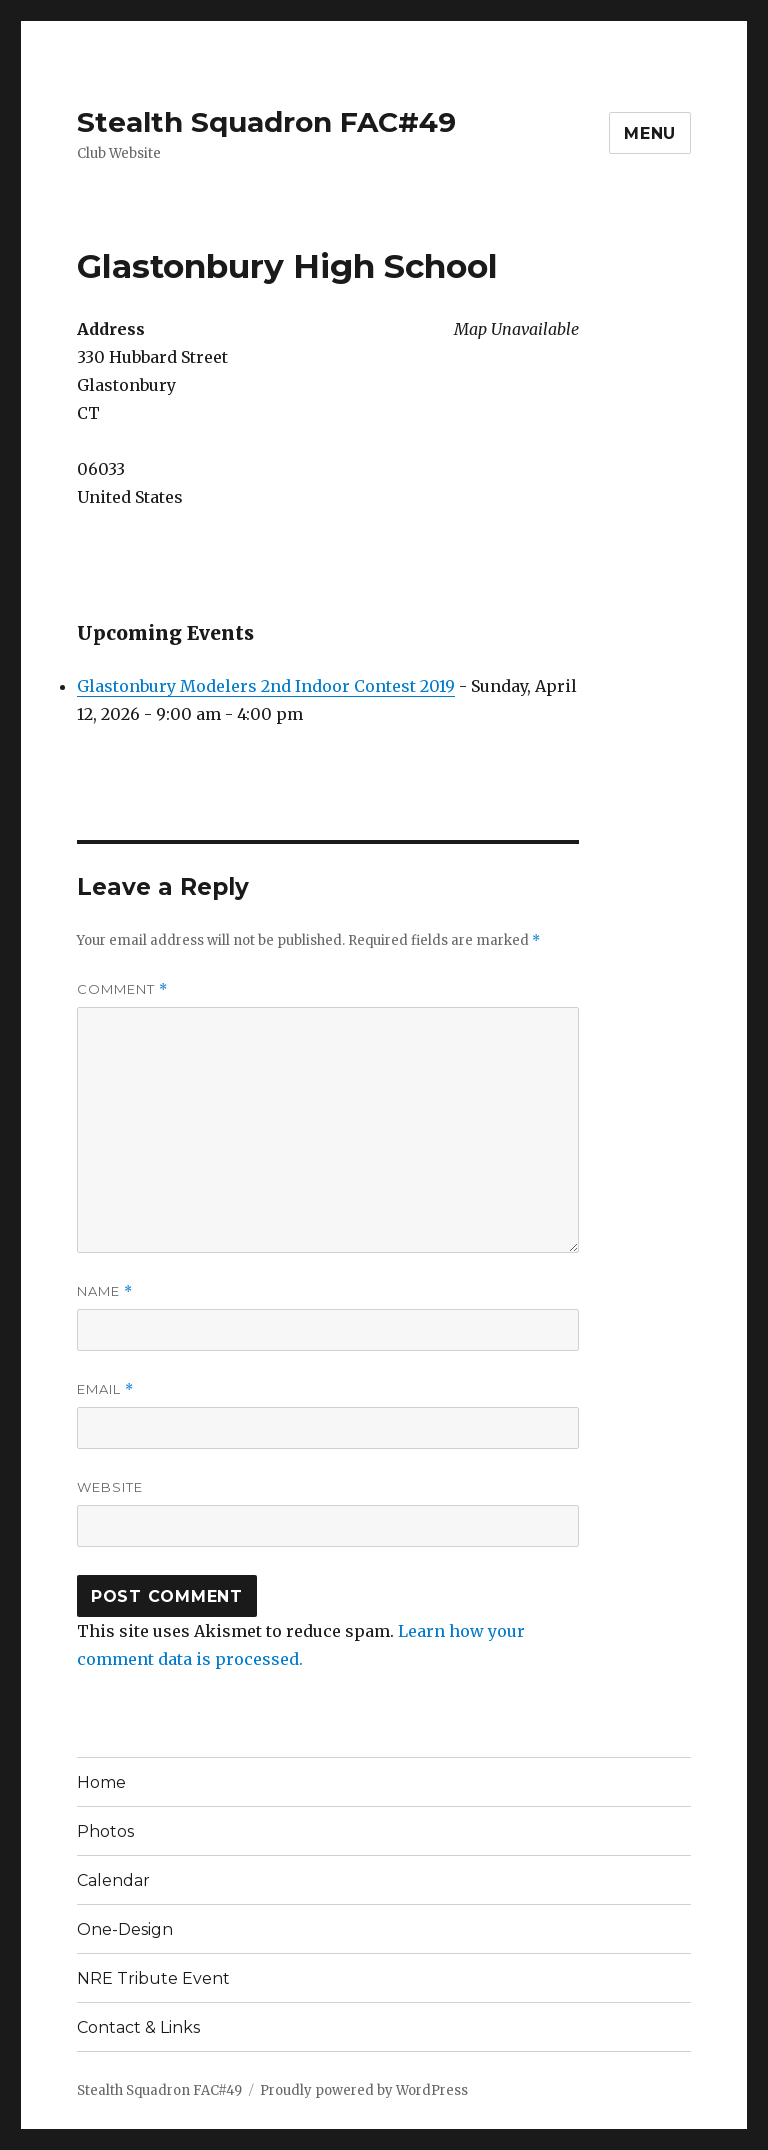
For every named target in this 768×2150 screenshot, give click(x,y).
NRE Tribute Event (153, 1978)
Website (110, 1487)
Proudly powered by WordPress (364, 2090)
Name (105, 1291)
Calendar (113, 1880)
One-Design (125, 1929)
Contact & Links (138, 2027)
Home (101, 1782)
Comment (122, 989)
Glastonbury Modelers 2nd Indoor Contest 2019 (266, 686)
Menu (650, 133)
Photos (105, 1831)
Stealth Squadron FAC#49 (266, 122)
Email (105, 1389)
